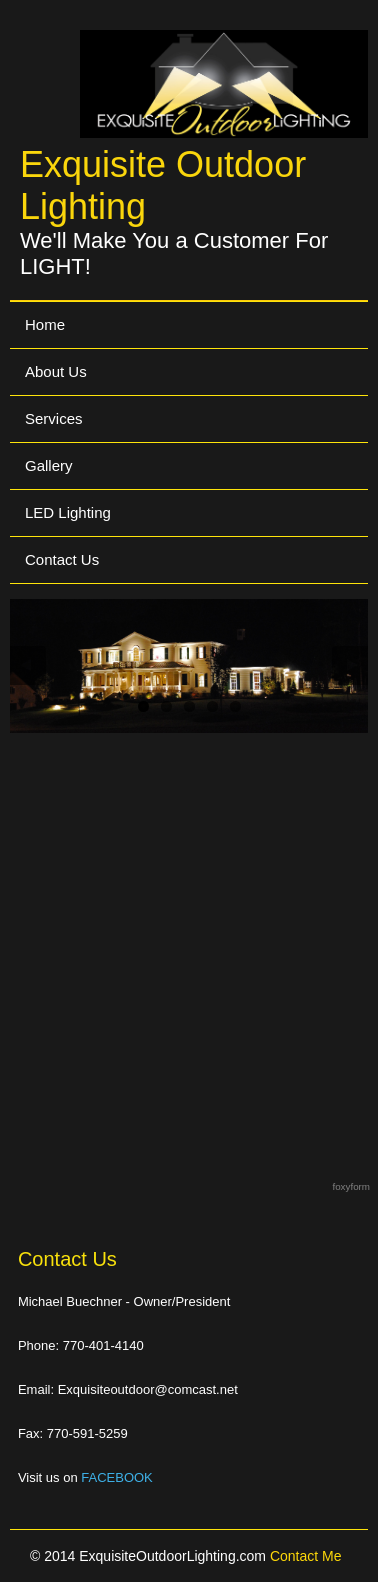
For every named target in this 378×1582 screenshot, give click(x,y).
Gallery (49, 465)
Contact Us (62, 559)
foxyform (351, 1186)
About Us (56, 371)
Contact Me (306, 1556)
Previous (28, 665)
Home (45, 324)
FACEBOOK (117, 1477)
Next (350, 665)
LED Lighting (68, 512)
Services (54, 418)
